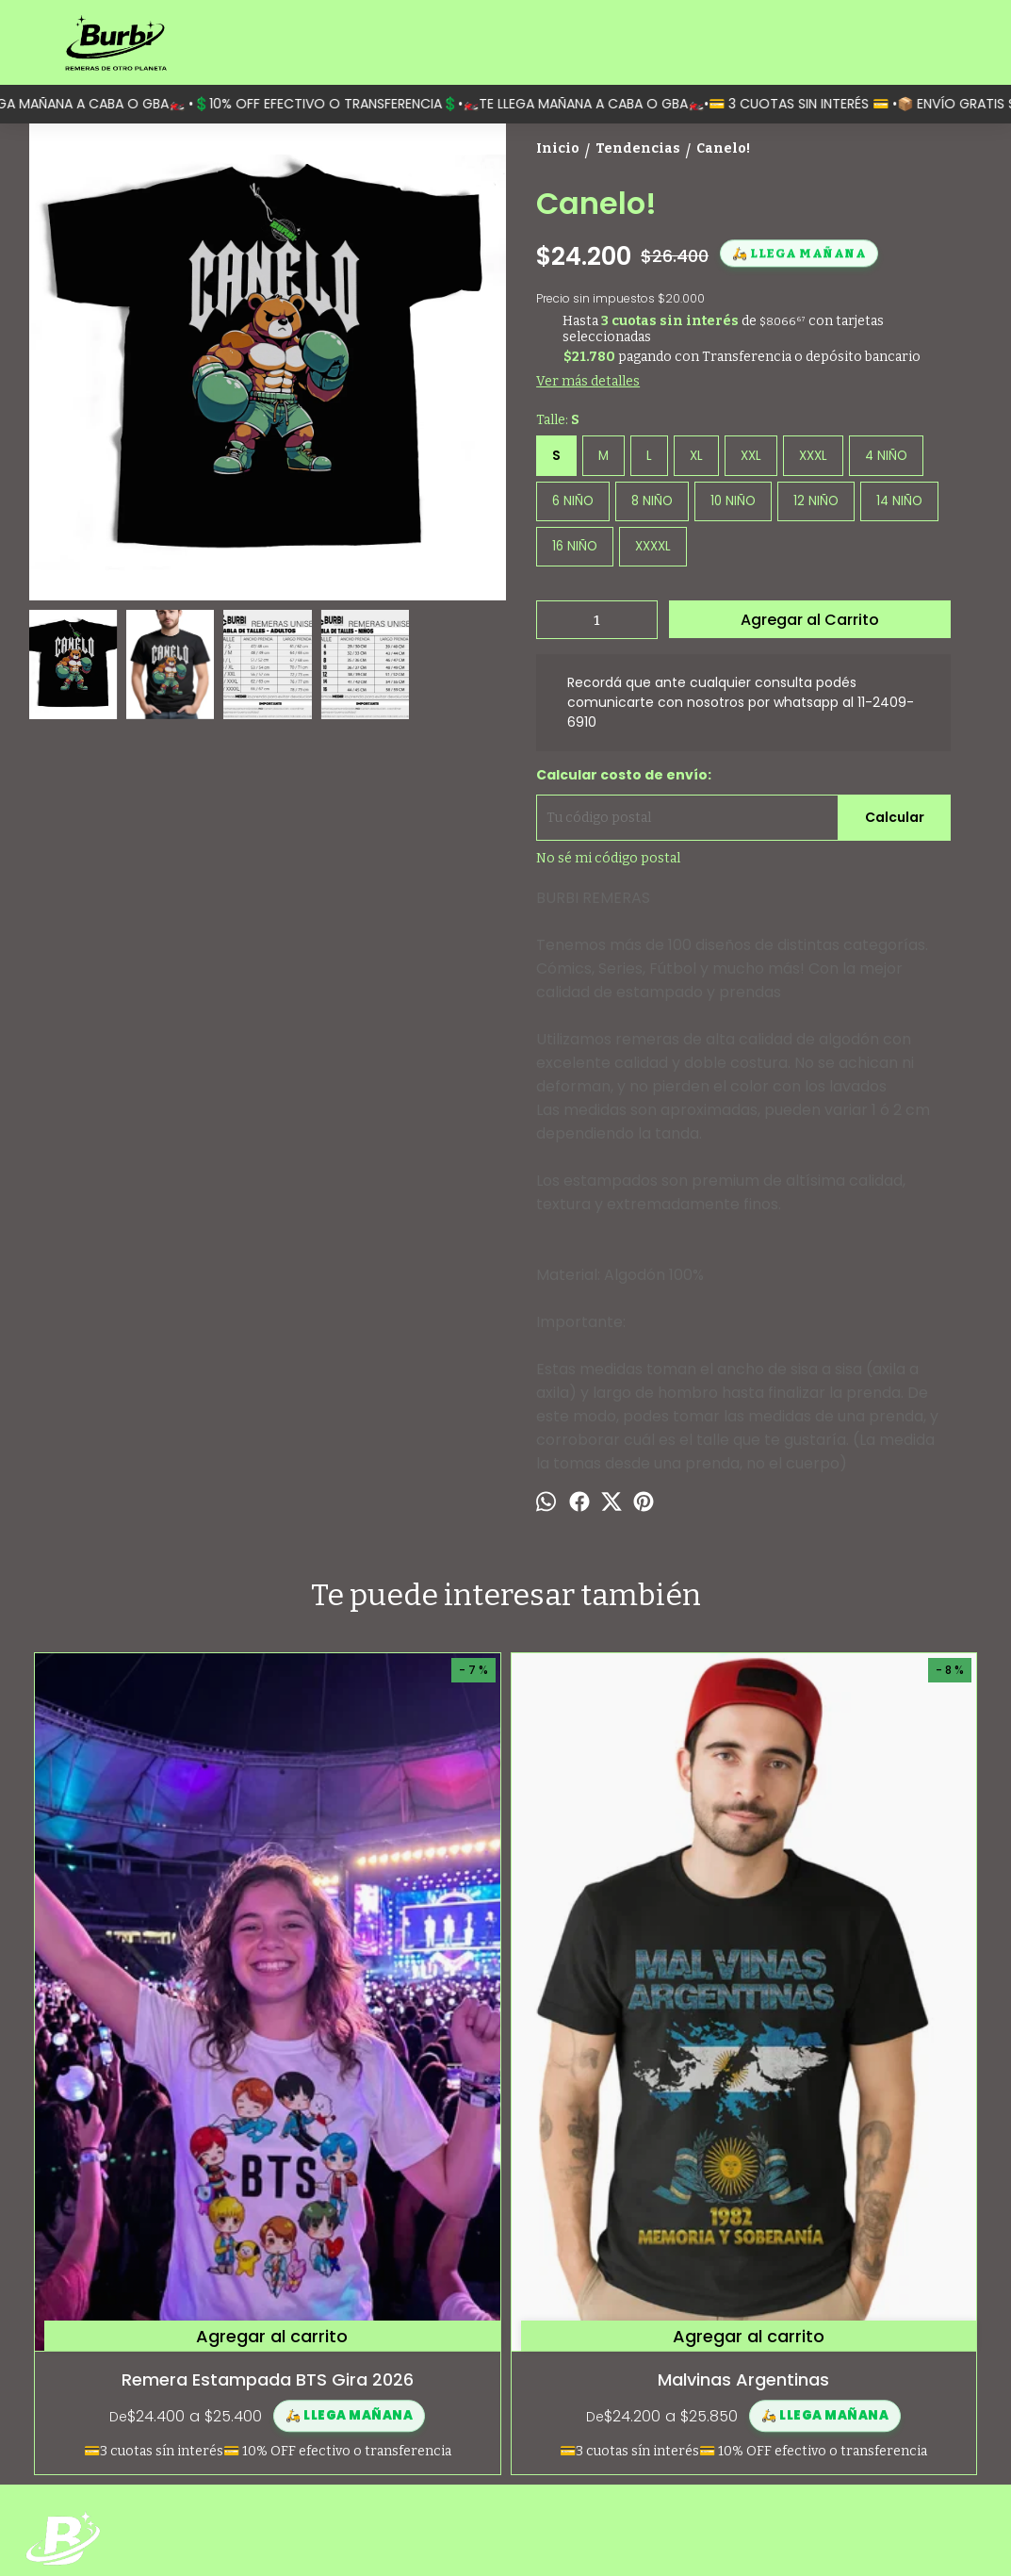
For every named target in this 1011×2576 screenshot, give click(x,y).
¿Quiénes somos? (79, 2367)
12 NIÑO (816, 501)
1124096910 (802, 2395)
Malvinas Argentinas (386, 2022)
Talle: (557, 420)
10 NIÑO (733, 501)
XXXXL (653, 546)
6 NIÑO (573, 501)
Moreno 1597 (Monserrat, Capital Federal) (866, 2354)
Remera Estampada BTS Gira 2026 (148, 2034)
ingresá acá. (693, 2529)
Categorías (58, 2346)
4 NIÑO (886, 456)
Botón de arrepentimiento (779, 2529)
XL (696, 456)
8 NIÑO (652, 501)
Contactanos (65, 2409)
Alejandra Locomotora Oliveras (624, 2034)
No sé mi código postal (608, 858)
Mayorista (56, 2429)
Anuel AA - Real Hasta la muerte (863, 2034)
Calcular (894, 817)
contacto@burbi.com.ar (840, 2429)
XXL (751, 456)
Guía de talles (65, 2388)
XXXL (813, 456)
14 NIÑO (899, 501)
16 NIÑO (574, 546)
